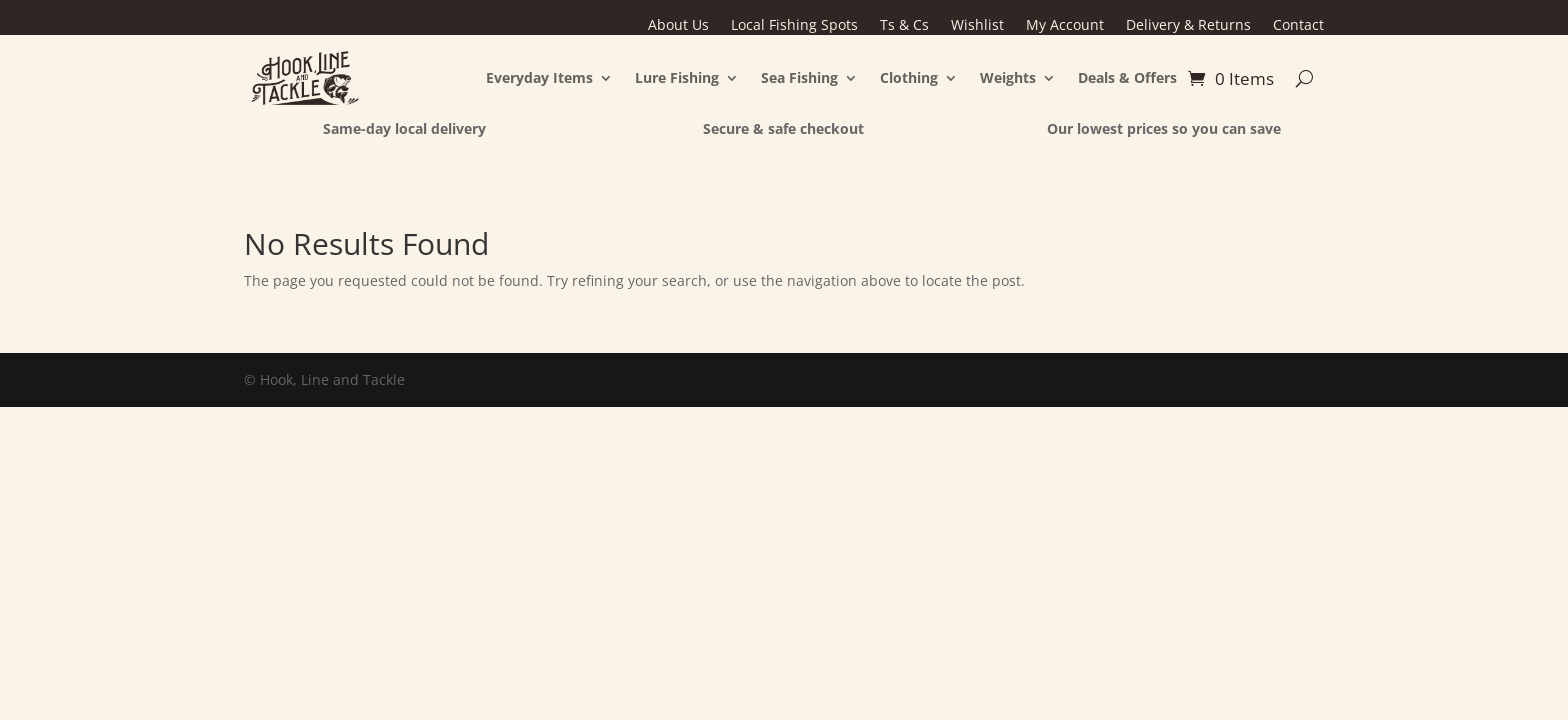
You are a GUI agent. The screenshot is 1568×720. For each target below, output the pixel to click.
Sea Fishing (799, 77)
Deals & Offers (1127, 77)
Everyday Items (539, 77)
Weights (1008, 77)
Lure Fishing (677, 77)
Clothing (909, 77)
